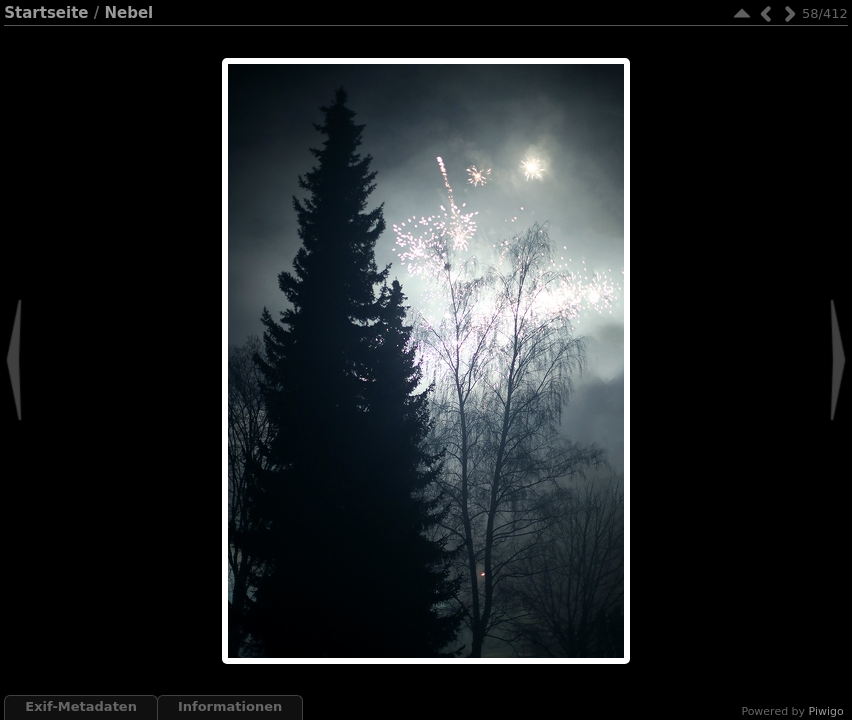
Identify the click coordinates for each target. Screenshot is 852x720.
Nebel (128, 13)
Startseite (46, 13)
